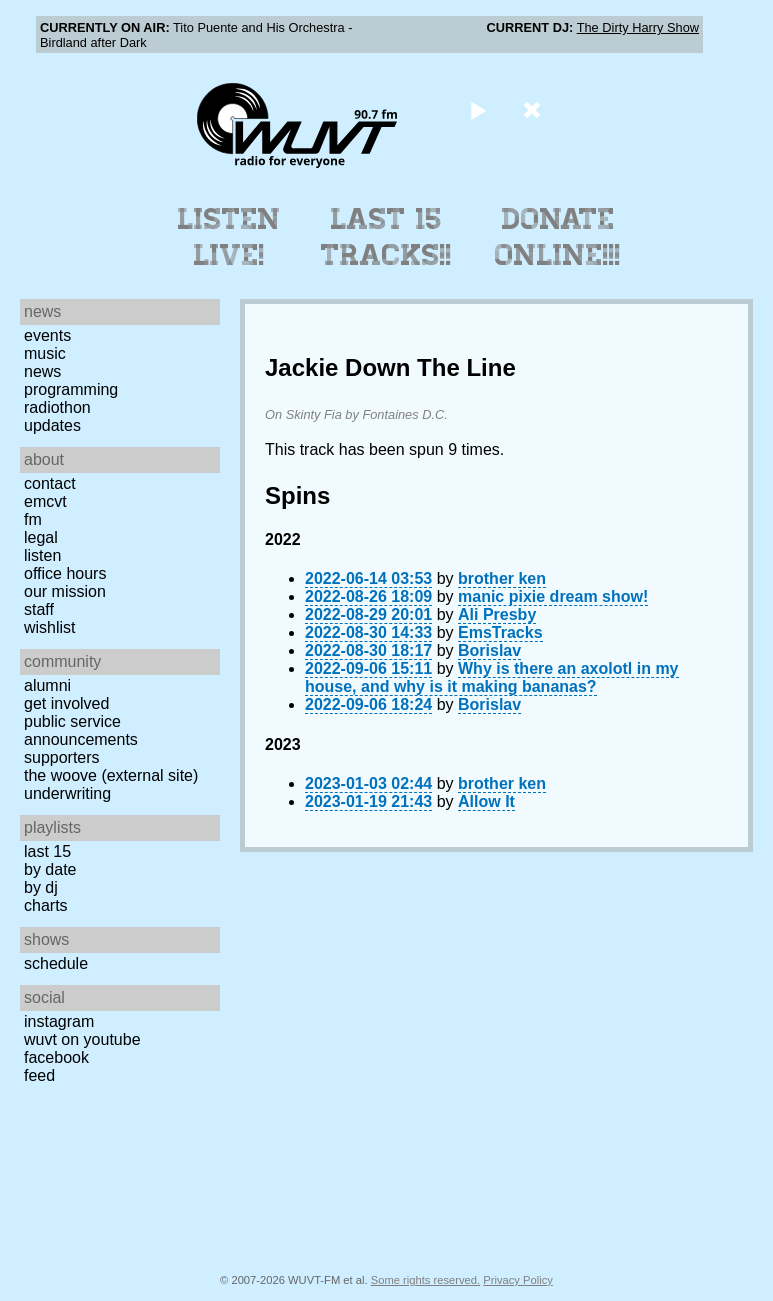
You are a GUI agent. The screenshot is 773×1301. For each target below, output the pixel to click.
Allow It (486, 801)
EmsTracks (500, 632)
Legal (41, 537)
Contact (50, 483)
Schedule (56, 963)
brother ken (502, 578)
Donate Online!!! (558, 237)
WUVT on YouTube (82, 1039)
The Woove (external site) (111, 775)
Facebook (56, 1057)
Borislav (489, 650)
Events (47, 335)
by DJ (41, 887)
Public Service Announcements (81, 730)
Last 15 (47, 851)
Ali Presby (497, 614)
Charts (46, 905)
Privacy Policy (518, 1280)
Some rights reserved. (425, 1280)
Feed (39, 1075)
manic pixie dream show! (553, 596)
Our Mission (65, 591)
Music (45, 353)
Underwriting (67, 793)
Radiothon (57, 407)
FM (33, 519)
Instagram (59, 1021)
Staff (39, 609)
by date (50, 869)
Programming (71, 389)
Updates (52, 425)
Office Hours (65, 573)
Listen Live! (229, 237)
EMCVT (45, 501)
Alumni (47, 685)
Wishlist (50, 627)
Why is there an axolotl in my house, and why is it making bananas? (492, 677)
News (42, 371)
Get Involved (66, 703)
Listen (42, 555)
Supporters (62, 757)
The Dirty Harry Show (638, 27)
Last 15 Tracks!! (386, 237)
